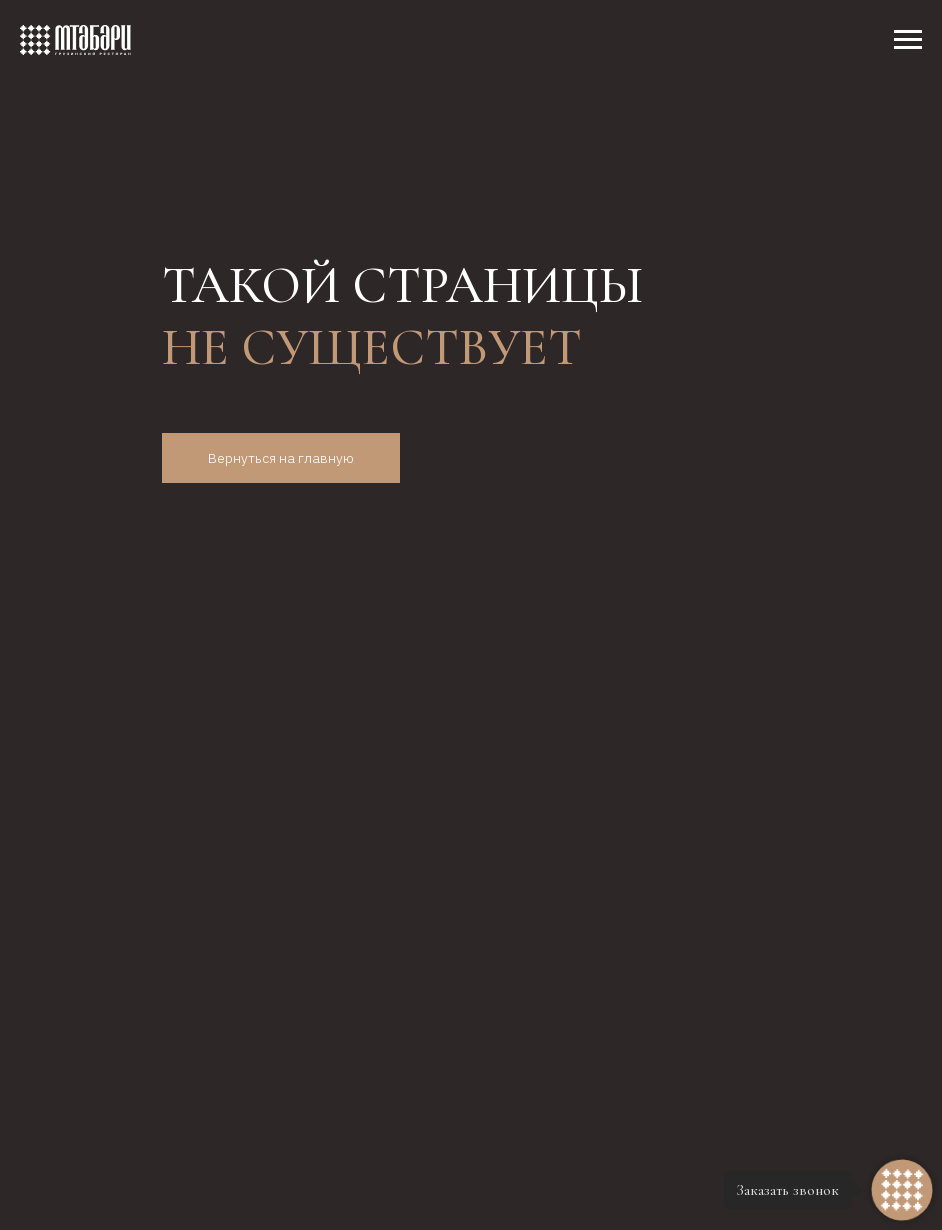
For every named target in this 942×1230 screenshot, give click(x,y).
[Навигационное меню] (908, 40)
